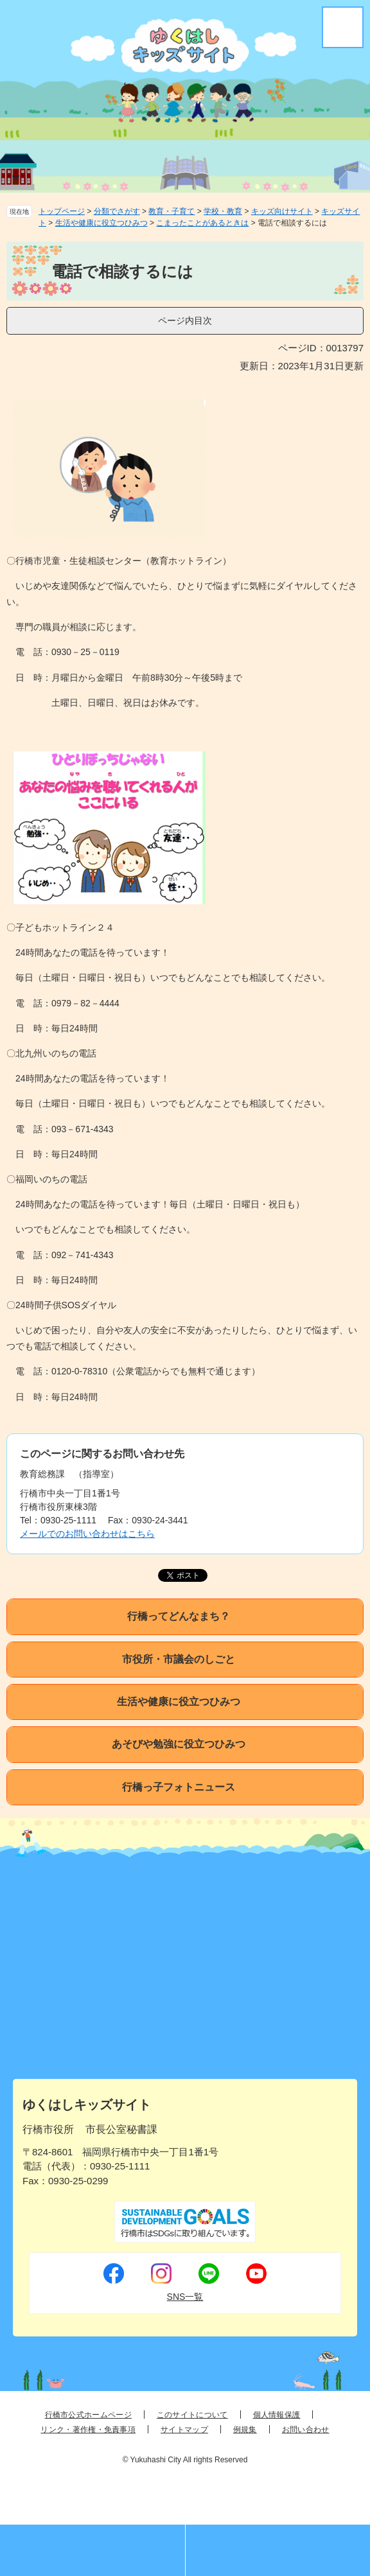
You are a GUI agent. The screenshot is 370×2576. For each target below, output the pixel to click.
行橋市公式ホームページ (88, 2415)
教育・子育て (171, 211)
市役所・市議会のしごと (178, 1659)
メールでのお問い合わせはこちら (87, 1534)
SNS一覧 (185, 2296)
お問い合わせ (306, 2429)
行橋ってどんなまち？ (178, 1616)
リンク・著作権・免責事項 (88, 2429)
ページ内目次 (185, 320)
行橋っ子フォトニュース (178, 1787)
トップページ (62, 211)
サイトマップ (184, 2429)
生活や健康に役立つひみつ (101, 222)
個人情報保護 (277, 2415)
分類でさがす (117, 211)
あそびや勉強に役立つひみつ (178, 1744)
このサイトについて (192, 2415)
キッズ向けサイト (282, 211)
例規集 (245, 2429)
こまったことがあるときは (202, 222)
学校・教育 (223, 211)
